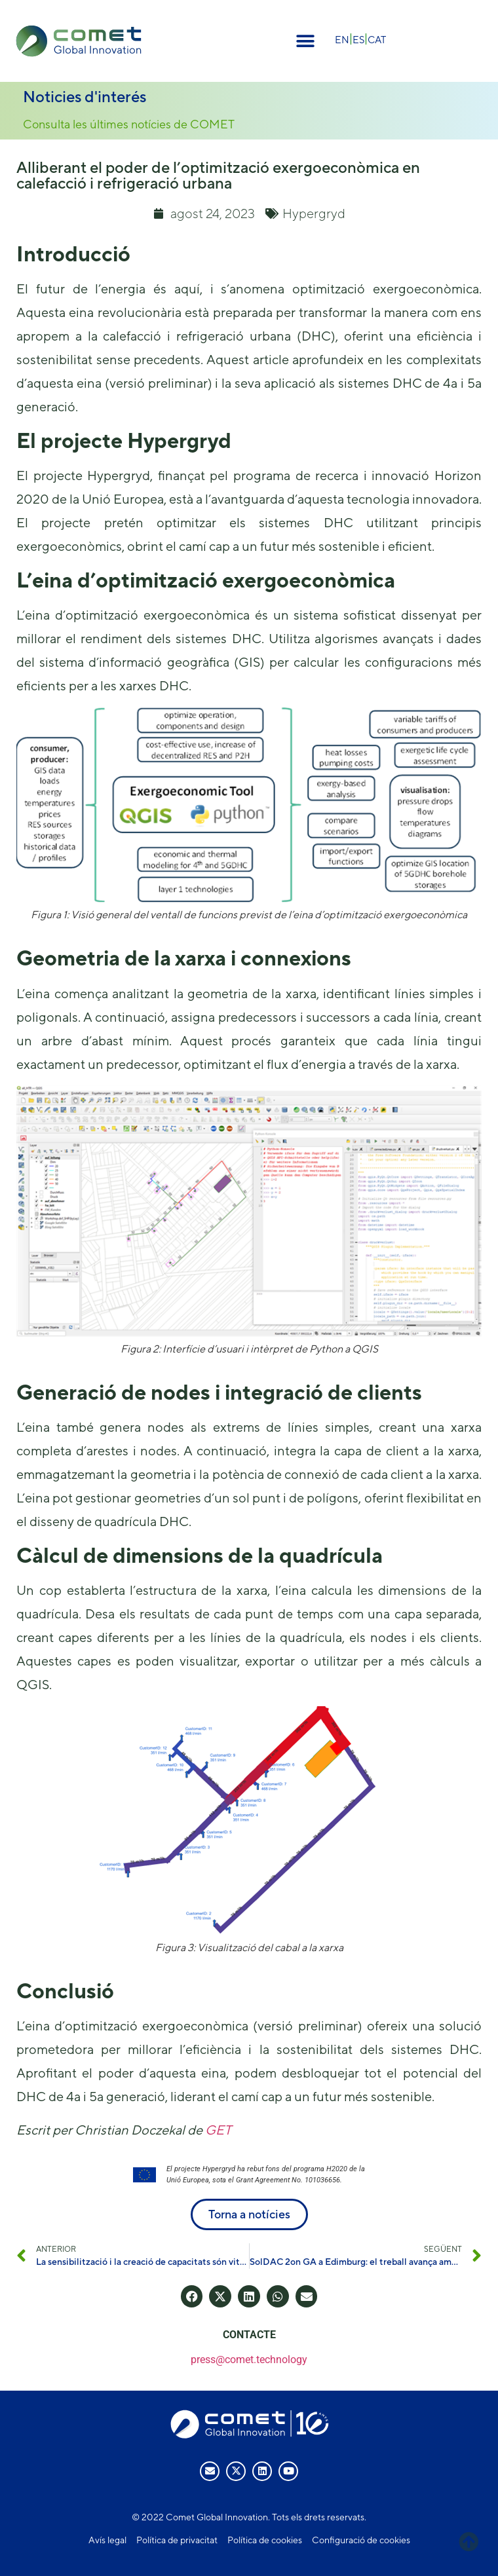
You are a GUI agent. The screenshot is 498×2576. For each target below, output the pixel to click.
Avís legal (107, 2540)
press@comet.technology (249, 2359)
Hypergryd (313, 213)
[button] (305, 41)
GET (218, 2129)
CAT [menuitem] (377, 39)
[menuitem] (342, 39)
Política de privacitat (177, 2540)
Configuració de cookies (361, 2540)
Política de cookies (264, 2540)
